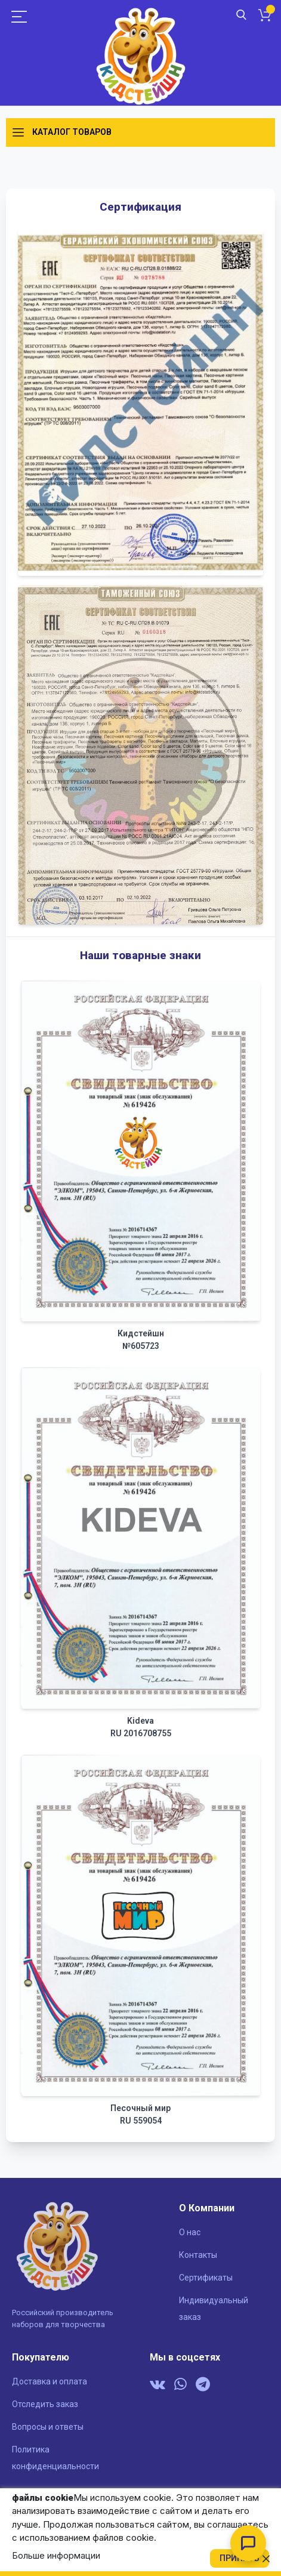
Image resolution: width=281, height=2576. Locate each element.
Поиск (241, 15)
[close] (266, 2559)
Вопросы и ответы (48, 2427)
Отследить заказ (45, 2404)
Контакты (198, 2255)
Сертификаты (206, 2277)
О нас (189, 2232)
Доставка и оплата (49, 2381)
